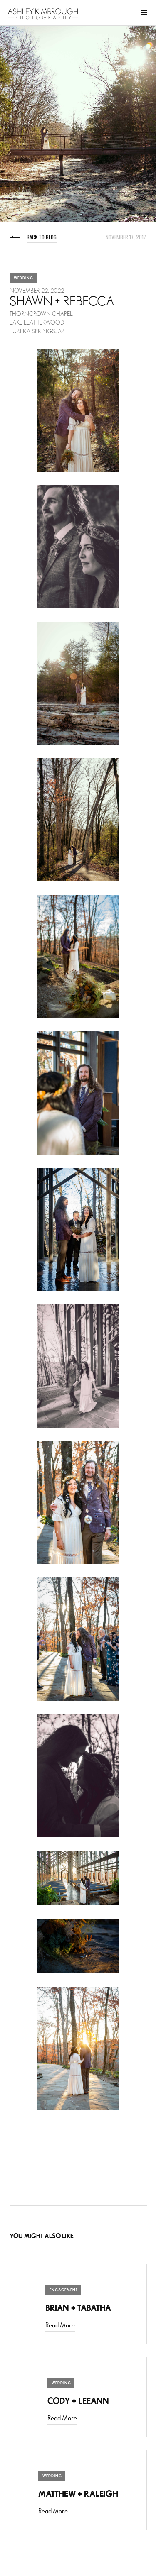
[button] (144, 12)
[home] (43, 13)
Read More (60, 2325)
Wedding (23, 278)
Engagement (64, 2290)
